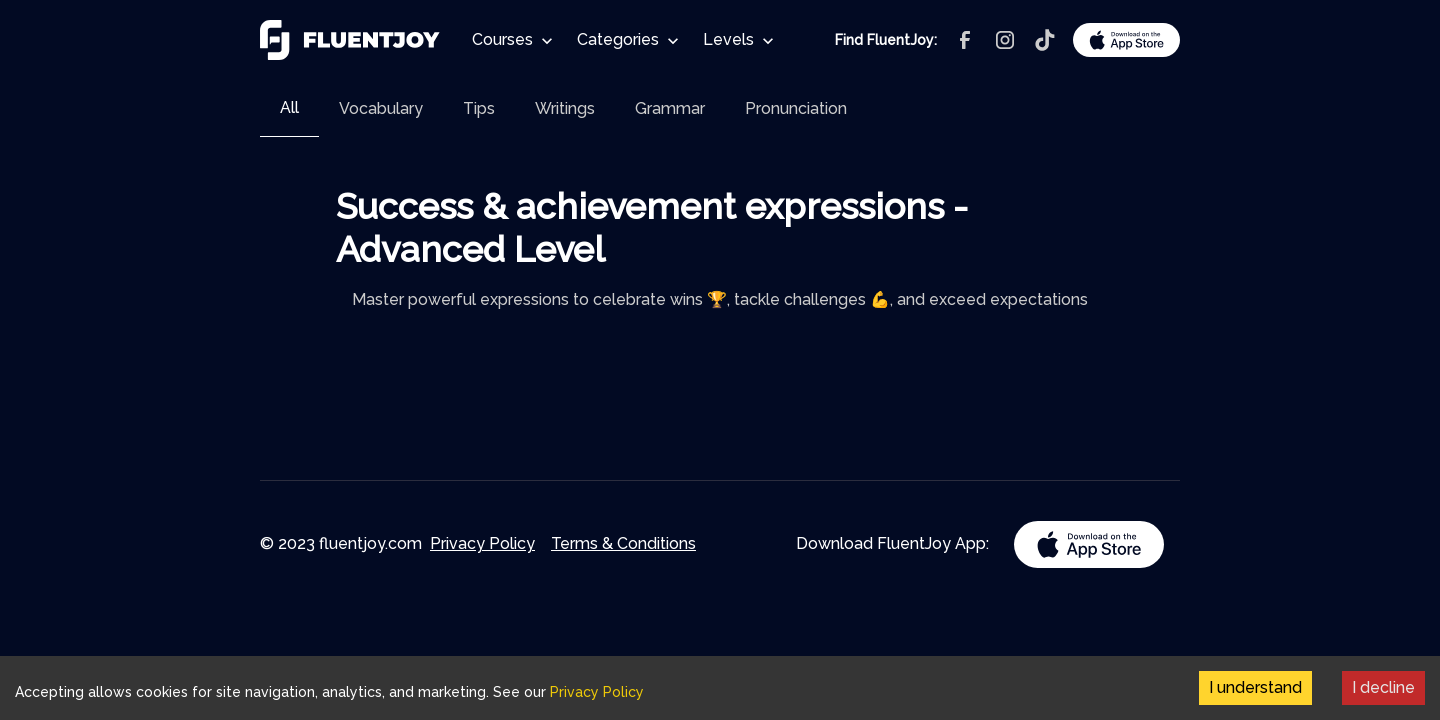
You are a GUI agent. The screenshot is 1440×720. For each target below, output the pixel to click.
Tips (479, 108)
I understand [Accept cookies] (1255, 687)
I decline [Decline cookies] (1383, 687)
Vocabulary (381, 108)
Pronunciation (796, 108)
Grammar (670, 108)
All (289, 107)
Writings (565, 108)
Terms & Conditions (623, 543)
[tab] (289, 108)
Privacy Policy (482, 543)
